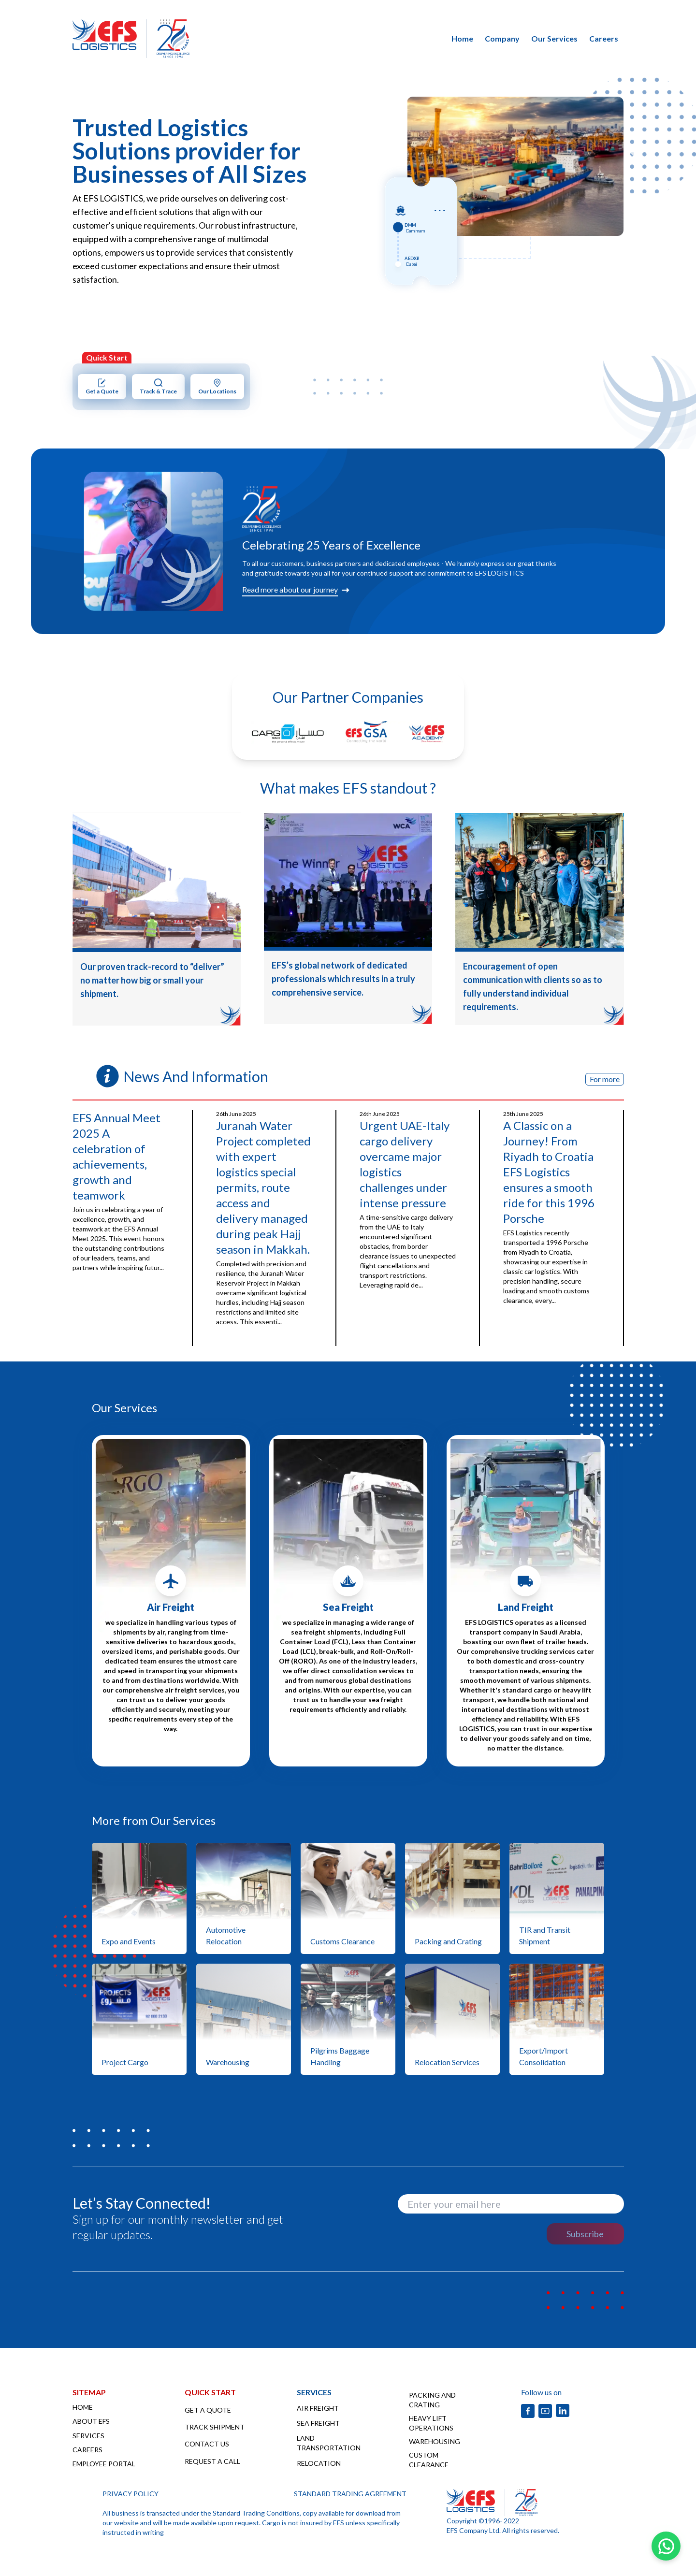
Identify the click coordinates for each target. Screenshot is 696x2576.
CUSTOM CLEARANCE (429, 2460)
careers (603, 38)
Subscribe (585, 2234)
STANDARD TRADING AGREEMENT (350, 2493)
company (502, 38)
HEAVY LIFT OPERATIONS (431, 2423)
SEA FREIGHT (318, 2423)
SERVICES (88, 2435)
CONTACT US (207, 2444)
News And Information (195, 1076)
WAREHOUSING (434, 2441)
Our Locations (217, 386)
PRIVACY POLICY (130, 2493)
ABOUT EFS (91, 2421)
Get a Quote (102, 386)
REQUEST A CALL (212, 2461)
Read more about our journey (290, 589)
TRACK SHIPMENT (215, 2427)
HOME (82, 2407)
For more (605, 1079)
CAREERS (87, 2450)
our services (554, 38)
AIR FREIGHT (318, 2408)
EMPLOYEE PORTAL (103, 2464)
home (462, 38)
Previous (400, 156)
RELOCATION (319, 2463)
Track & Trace (158, 386)
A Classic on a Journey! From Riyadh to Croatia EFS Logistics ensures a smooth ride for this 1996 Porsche (548, 1171)
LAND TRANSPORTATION (329, 2443)
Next (631, 156)
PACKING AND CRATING (432, 2400)
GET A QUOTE (208, 2410)
